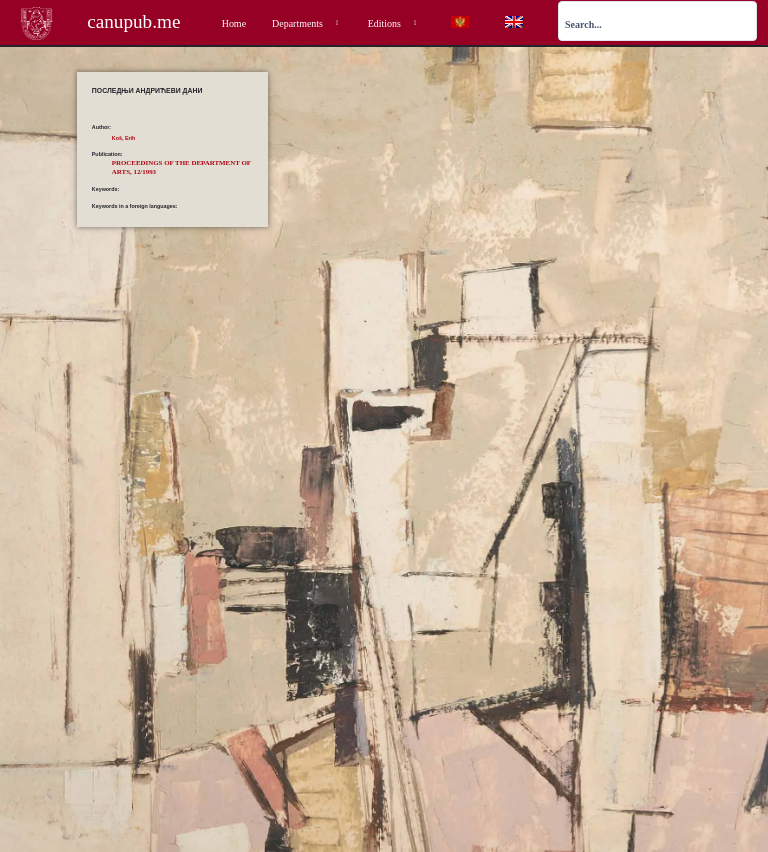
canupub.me (133, 21)
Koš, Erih (124, 138)
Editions (394, 23)
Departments (307, 23)
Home (234, 23)
